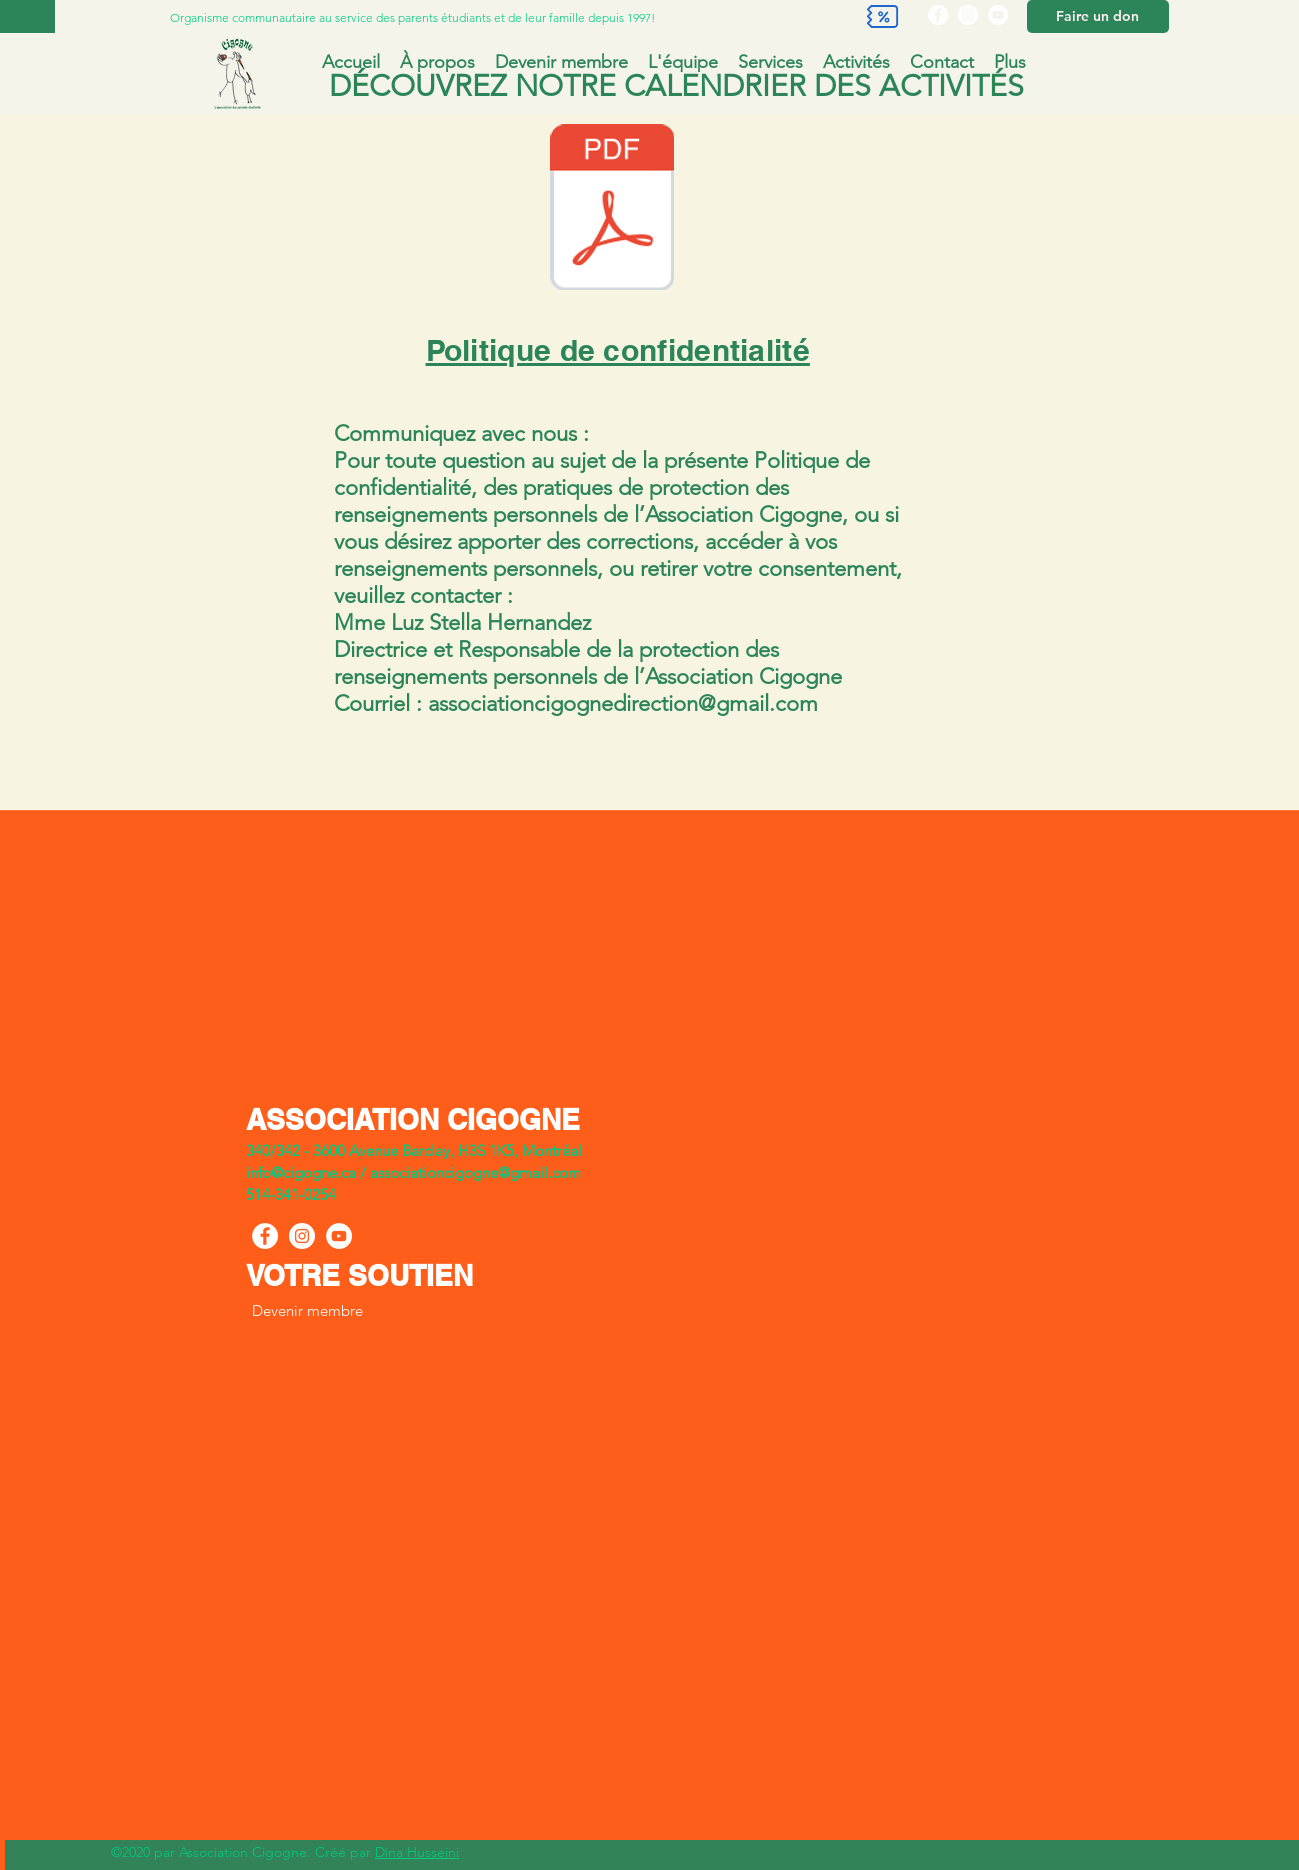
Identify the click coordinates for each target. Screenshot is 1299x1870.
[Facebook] (938, 15)
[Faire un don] (1098, 16)
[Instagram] (968, 15)
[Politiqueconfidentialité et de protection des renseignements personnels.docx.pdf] (612, 209)
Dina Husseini (417, 1852)
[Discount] (883, 16)
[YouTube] (998, 15)
